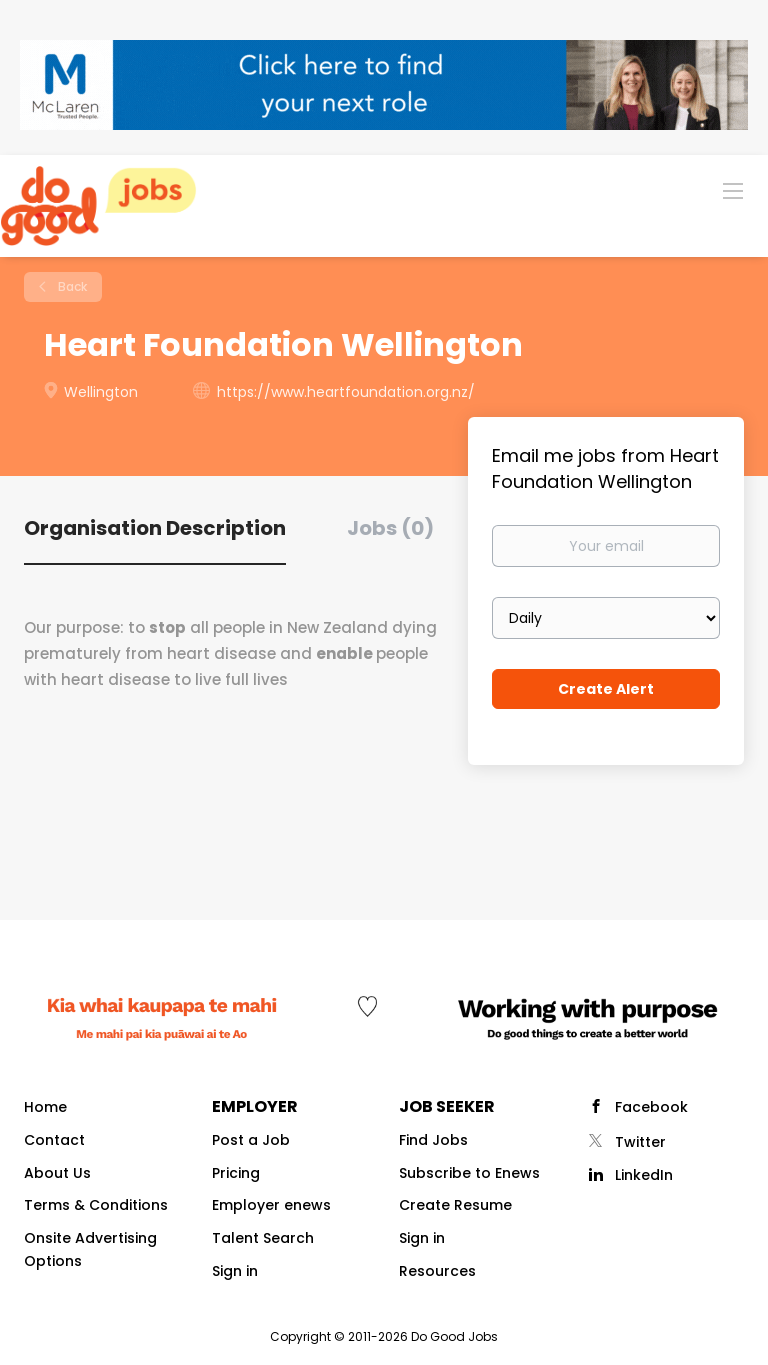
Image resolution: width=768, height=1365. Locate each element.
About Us (57, 1173)
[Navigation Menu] (733, 190)
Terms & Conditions (96, 1205)
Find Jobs (433, 1140)
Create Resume (455, 1205)
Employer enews (271, 1205)
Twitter (640, 1142)
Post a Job (251, 1140)
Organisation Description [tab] (155, 528)
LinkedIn (644, 1175)
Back (71, 286)
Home (45, 1107)
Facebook (651, 1107)
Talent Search (263, 1238)
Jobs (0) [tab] (390, 528)
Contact (54, 1140)
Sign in (235, 1271)
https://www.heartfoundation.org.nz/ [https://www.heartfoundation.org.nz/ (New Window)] (346, 392)
